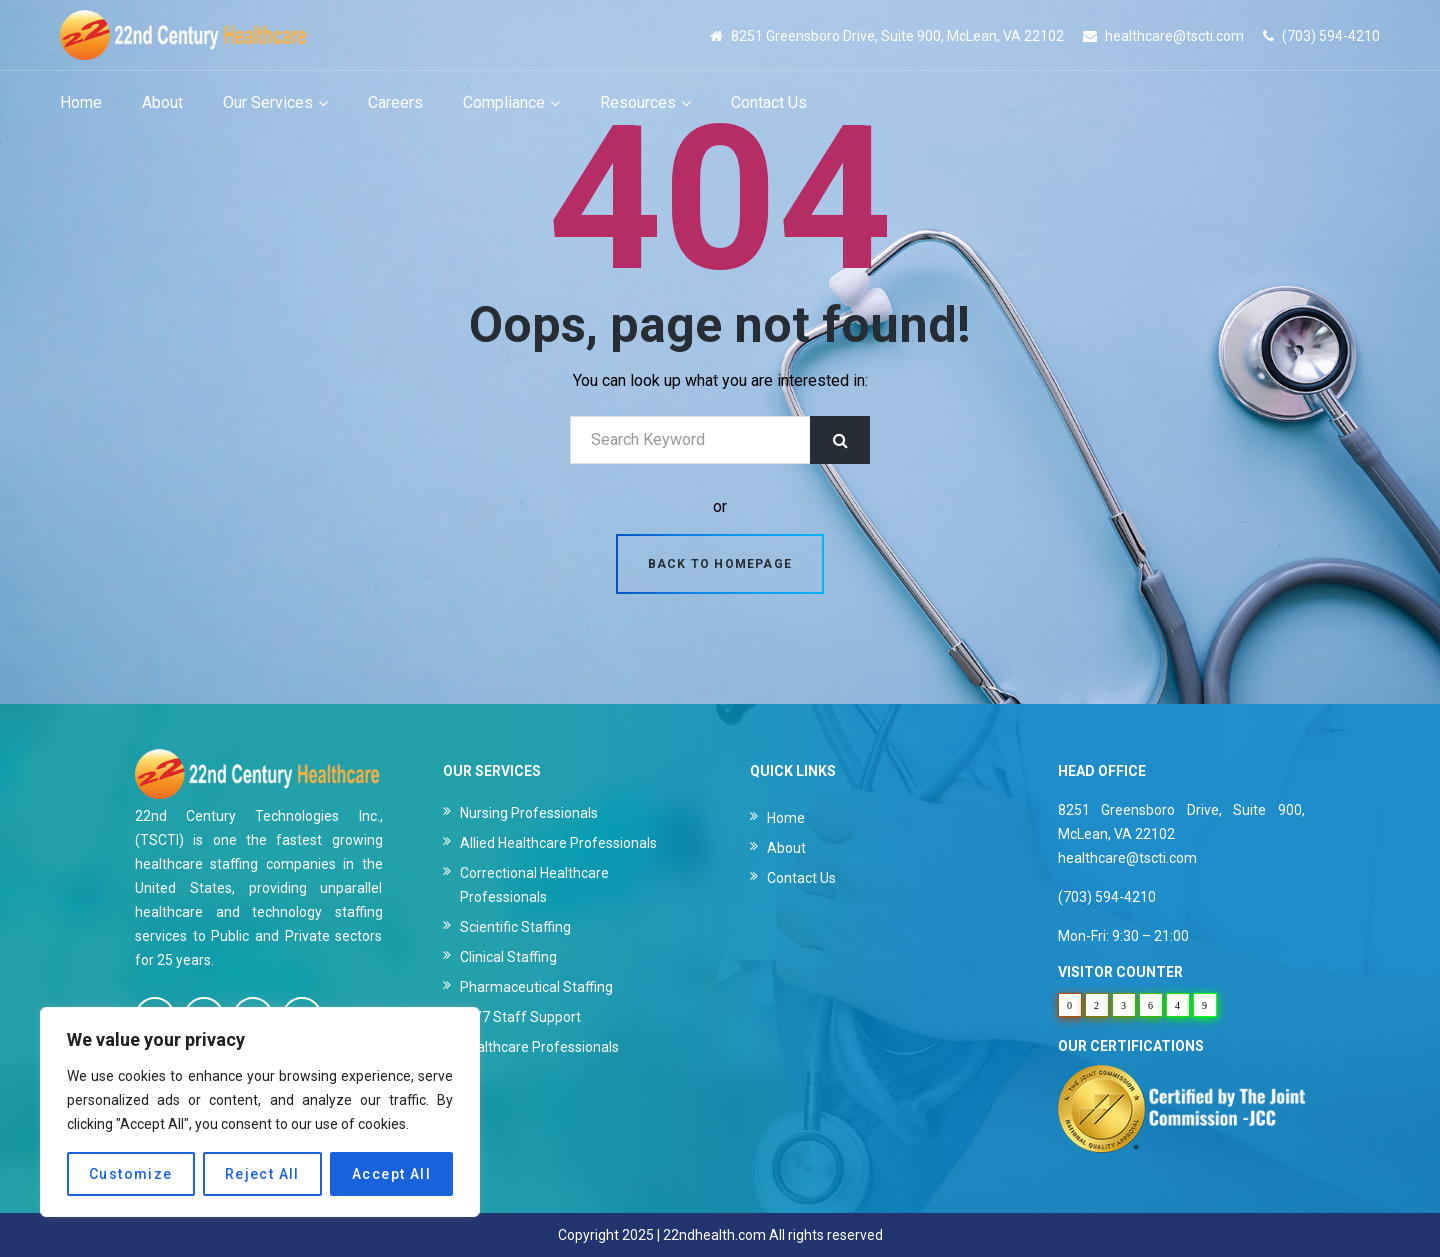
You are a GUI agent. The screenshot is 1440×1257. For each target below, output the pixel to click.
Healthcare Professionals (539, 1047)
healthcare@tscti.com (1174, 36)
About (786, 848)
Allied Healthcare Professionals (558, 843)
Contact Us (801, 878)
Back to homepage (720, 564)
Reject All (262, 1174)
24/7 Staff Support (520, 1017)
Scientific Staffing (515, 927)
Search (840, 440)
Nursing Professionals (529, 813)
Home (786, 818)
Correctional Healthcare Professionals (534, 885)
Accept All (391, 1174)
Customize (131, 1174)
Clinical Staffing (508, 957)
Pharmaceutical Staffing (536, 987)
